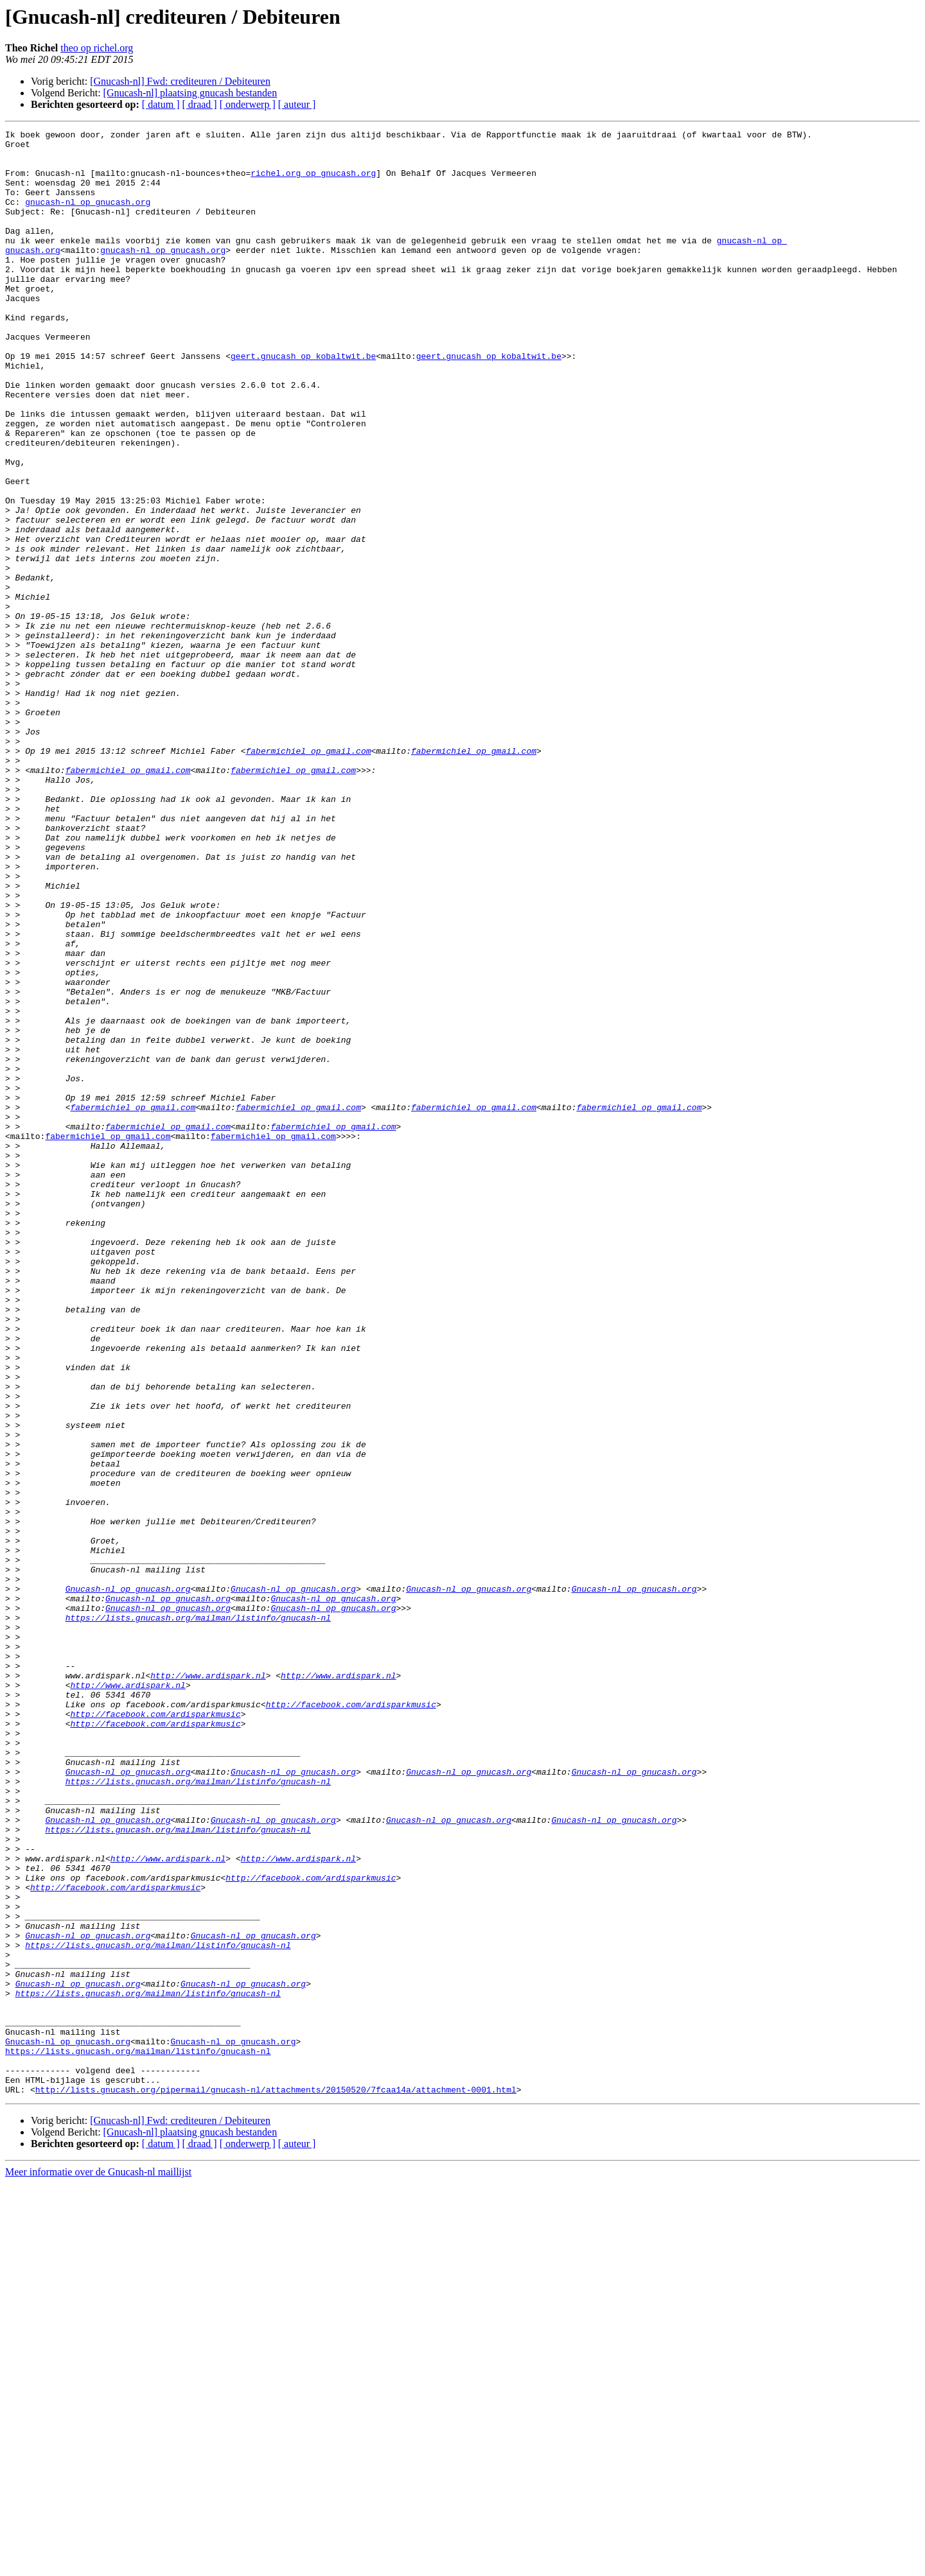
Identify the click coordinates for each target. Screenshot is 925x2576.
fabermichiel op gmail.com (308, 876)
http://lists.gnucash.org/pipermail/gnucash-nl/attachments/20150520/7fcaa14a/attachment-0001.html (275, 2482)
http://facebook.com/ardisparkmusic (351, 2020)
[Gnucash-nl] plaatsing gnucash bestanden (190, 92)
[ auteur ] (297, 104)
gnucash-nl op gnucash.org (87, 217)
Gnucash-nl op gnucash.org (128, 1881)
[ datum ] (161, 104)
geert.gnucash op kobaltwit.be (303, 402)
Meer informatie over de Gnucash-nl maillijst (98, 2564)
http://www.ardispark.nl (207, 1985)
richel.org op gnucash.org (313, 182)
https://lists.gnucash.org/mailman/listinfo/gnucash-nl (198, 1916)
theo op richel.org (96, 47)
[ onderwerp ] (248, 104)
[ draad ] (199, 104)
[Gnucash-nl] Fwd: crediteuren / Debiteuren (180, 81)
